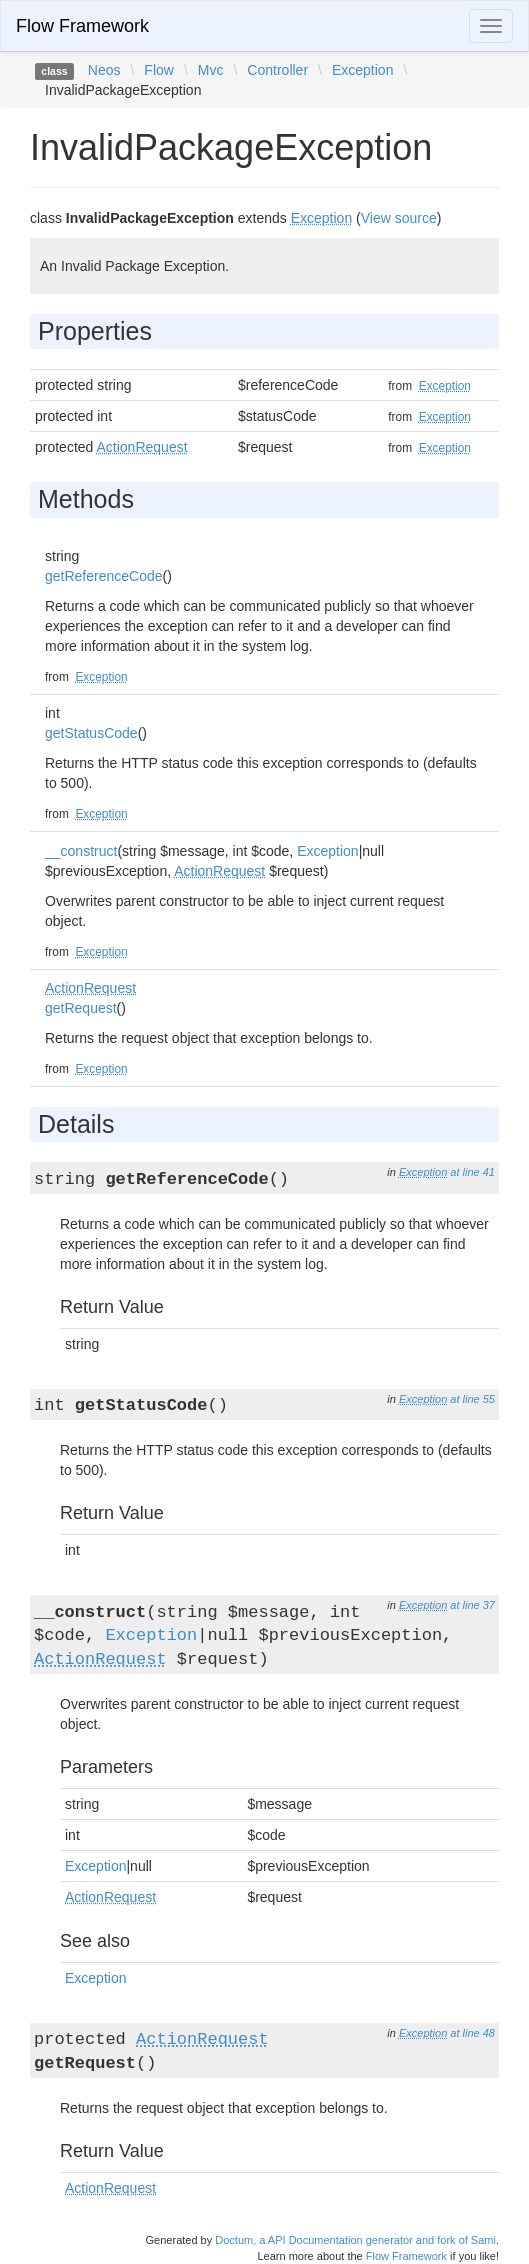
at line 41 (472, 1172)
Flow (159, 70)
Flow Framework (82, 26)
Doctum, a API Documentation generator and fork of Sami (355, 2240)
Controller (277, 70)
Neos (104, 70)
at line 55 (472, 1399)
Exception (362, 70)
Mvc (211, 70)
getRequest (81, 1008)
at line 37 (472, 1605)
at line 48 (472, 2033)
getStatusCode (91, 733)
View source (399, 218)
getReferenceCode (104, 576)
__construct (81, 851)
